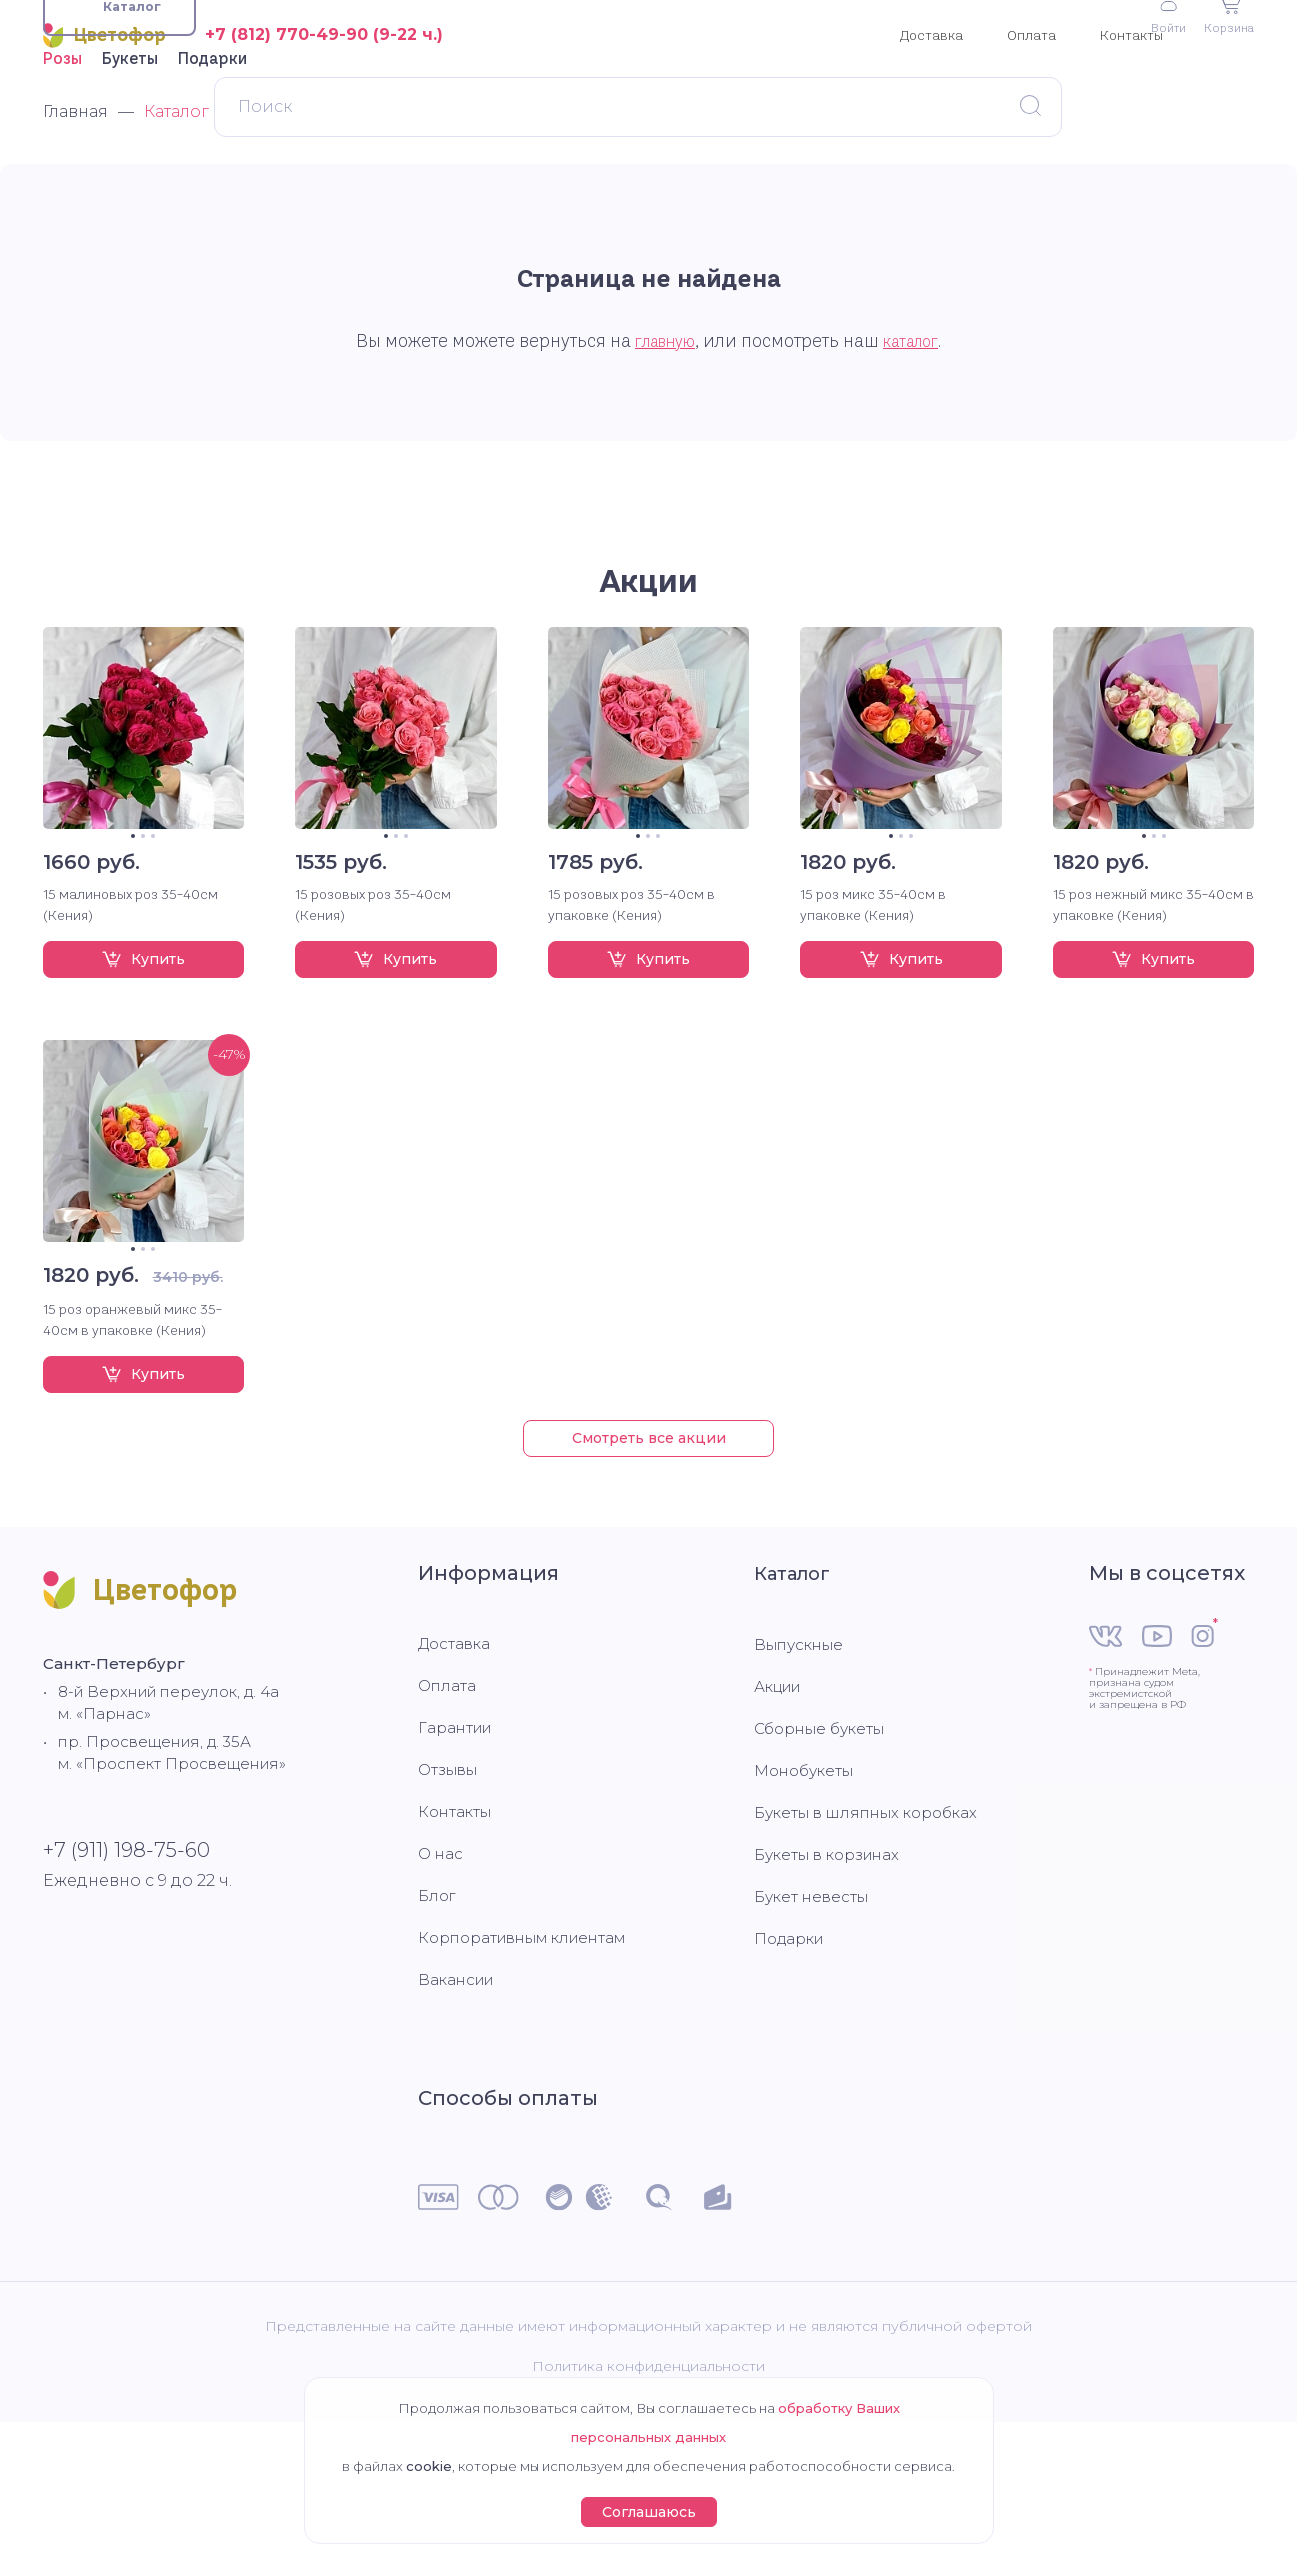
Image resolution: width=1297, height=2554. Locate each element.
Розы (62, 159)
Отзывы (450, 1890)
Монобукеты (808, 1890)
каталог (916, 442)
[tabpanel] (144, 829)
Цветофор (104, 35)
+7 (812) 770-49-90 (286, 34)
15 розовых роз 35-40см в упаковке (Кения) (631, 1005)
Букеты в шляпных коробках (874, 1932)
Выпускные (802, 1764)
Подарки (212, 159)
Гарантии (458, 1848)
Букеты (130, 159)
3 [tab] (153, 937)
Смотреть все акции (649, 1539)
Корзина (1226, 112)
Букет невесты (814, 2016)
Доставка (931, 35)
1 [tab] (133, 937)
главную (661, 442)
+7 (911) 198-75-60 (126, 1978)
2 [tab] (143, 937)
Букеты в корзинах (833, 1974)
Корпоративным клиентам (532, 2058)
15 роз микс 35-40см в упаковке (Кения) (873, 1005)
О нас (441, 1974)
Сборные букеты (825, 1848)
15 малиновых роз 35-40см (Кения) (130, 1005)
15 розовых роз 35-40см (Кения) (373, 1005)
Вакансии (459, 2100)
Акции (648, 681)
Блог (438, 2016)
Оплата (1031, 35)
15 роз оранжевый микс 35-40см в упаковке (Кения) (132, 1420)
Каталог (797, 1694)
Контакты (1131, 35)
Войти (1160, 114)
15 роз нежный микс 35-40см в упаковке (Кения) (1153, 1005)
